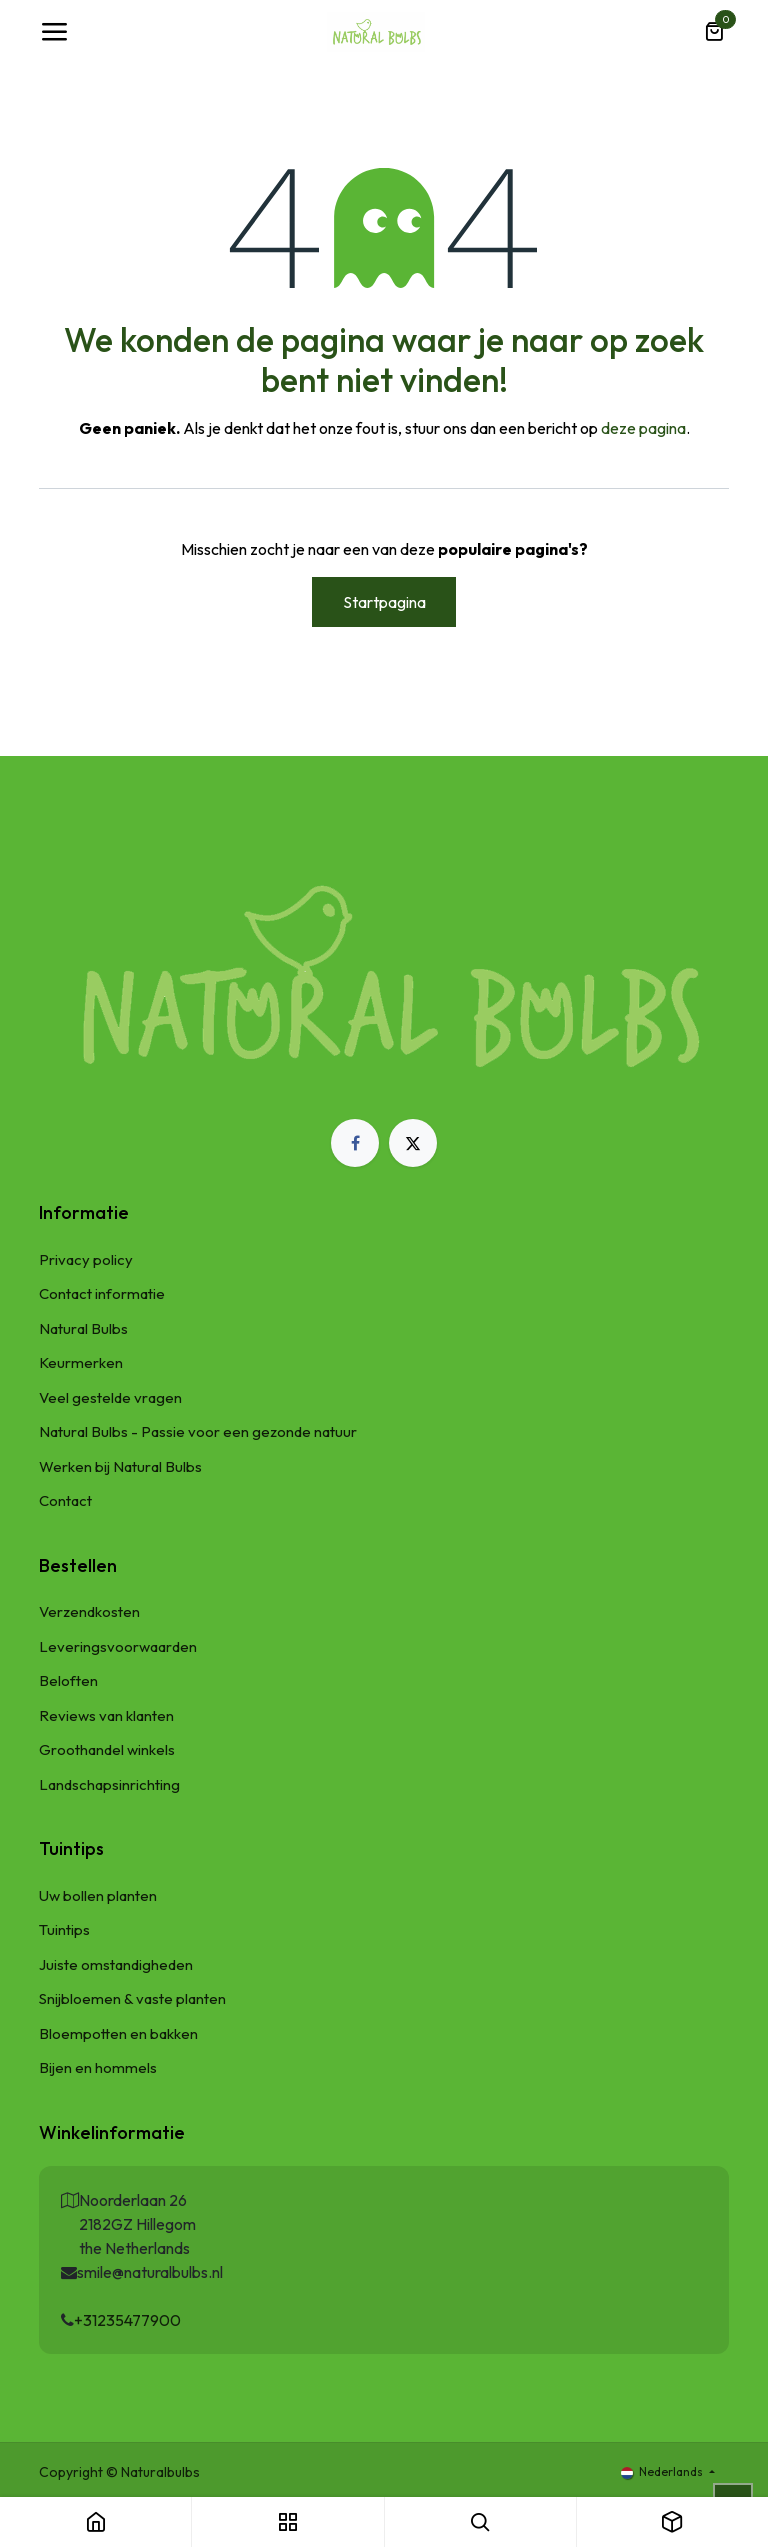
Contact (65, 1500)
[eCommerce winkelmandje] (714, 32)
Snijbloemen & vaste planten (132, 1998)
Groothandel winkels (107, 1749)
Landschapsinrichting (109, 1784)
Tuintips (64, 1929)
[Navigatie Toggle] (54, 32)
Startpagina (384, 602)
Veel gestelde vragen (110, 1397)
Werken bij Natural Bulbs (120, 1466)
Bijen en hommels (98, 2067)
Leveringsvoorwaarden (118, 1646)
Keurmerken (81, 1362)
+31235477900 (127, 2320)
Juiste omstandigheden (116, 1964)
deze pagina (643, 428)
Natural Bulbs (83, 1328)
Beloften (68, 1680)
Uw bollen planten (98, 1895)
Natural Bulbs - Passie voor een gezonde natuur (198, 1431)
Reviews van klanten (106, 1715)
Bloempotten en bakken (118, 2033)
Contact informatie (102, 1293)
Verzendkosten (89, 1611)
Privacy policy (86, 1259)
